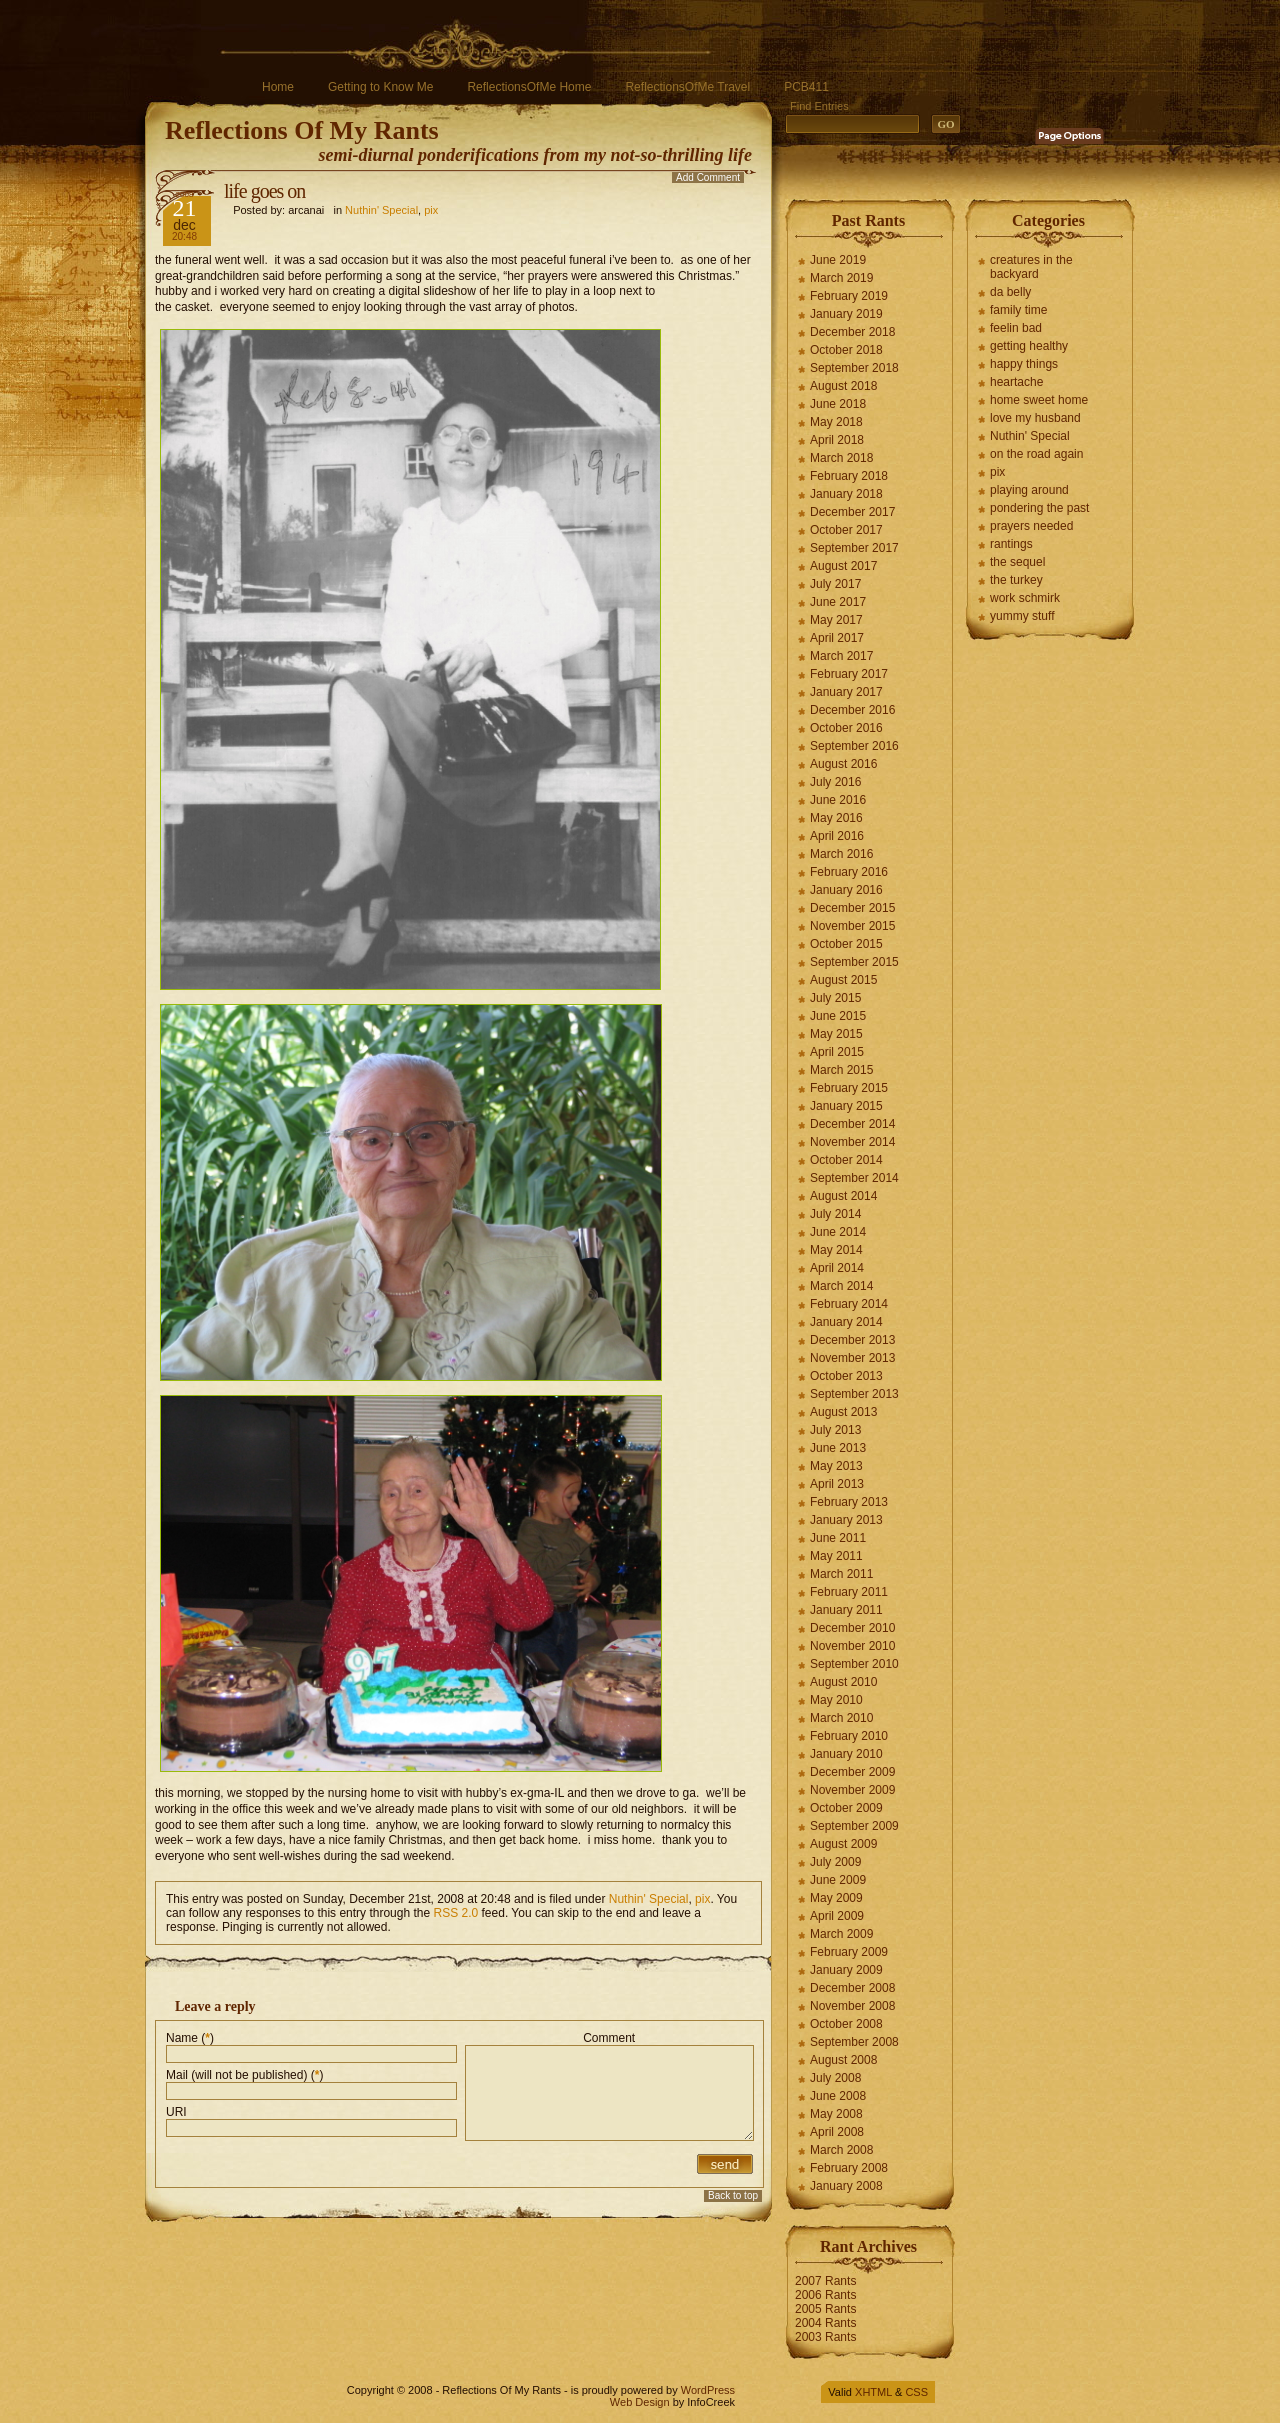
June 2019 (838, 260)
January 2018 (846, 494)
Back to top (733, 2195)
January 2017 (846, 692)
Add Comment (708, 177)
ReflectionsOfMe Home (529, 87)
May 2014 (836, 1250)
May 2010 (836, 1700)
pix (431, 210)
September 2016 (854, 746)
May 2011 (836, 1556)
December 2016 (852, 710)
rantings (1011, 544)
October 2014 (846, 1160)
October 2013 (846, 1376)
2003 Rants (825, 2337)
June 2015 (838, 1016)
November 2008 (852, 2006)
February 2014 (849, 1304)
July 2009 (835, 1862)
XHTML (873, 2392)
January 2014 (846, 1322)
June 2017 (838, 602)
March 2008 (841, 2150)
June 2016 (838, 800)
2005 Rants (825, 2309)
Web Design (640, 2402)
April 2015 (837, 1052)
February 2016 (849, 872)
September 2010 (854, 1664)
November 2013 (852, 1358)
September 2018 (854, 368)
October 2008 (846, 2024)
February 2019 (849, 296)
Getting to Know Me (380, 87)
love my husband (1035, 418)
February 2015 (849, 1088)
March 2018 (841, 458)
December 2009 (852, 1772)
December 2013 (852, 1340)
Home (278, 87)
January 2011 (846, 1610)
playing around (1029, 490)
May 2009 (836, 1898)
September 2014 (854, 1178)
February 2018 (849, 476)
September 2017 (854, 548)
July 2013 (835, 1430)
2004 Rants (825, 2323)
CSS (916, 2392)
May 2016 (836, 818)
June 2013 (838, 1448)
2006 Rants (825, 2295)
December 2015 (852, 908)
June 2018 (838, 404)
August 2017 (843, 566)
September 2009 (854, 1826)
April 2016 (837, 836)
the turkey (1016, 580)
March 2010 (841, 1718)
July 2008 (835, 2078)
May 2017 (836, 620)
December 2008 (852, 1988)
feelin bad (1016, 328)
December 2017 (852, 512)
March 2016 (841, 854)
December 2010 (852, 1628)
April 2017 (837, 638)
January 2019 (846, 314)
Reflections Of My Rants (302, 130)
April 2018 (837, 440)
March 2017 (841, 656)
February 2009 (849, 1952)
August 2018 (843, 386)
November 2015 (852, 926)
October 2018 (846, 350)
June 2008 (838, 2096)
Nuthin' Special (381, 210)
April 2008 (837, 2132)
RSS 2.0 (456, 1913)
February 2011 (849, 1592)
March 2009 (841, 1934)
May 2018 (836, 422)
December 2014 (852, 1124)
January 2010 (846, 1754)
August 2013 (843, 1412)
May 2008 (836, 2114)
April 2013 (837, 1484)
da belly (1010, 292)
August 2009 (843, 1844)
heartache (1016, 382)
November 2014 (852, 1142)
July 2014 (835, 1214)
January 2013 (846, 1520)
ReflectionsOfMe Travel (687, 87)
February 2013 (849, 1502)
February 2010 (849, 1736)
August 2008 (843, 2060)
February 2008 (849, 2168)
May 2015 (836, 1034)
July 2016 (835, 782)
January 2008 (846, 2186)
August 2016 (843, 764)
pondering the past (1039, 508)
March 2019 (841, 278)
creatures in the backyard (1031, 267)
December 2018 (852, 332)
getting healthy (1029, 346)
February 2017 (849, 674)
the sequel (1017, 562)
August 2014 (843, 1196)
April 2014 (837, 1268)
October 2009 (846, 1808)
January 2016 (846, 890)
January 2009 (846, 1970)
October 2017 (846, 530)
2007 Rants (825, 2281)
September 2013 (854, 1394)
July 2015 (835, 998)
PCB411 (806, 87)
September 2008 (854, 2042)
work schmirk (1025, 598)
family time (1018, 310)
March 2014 (841, 1286)
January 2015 (846, 1106)
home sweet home (1039, 400)
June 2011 (838, 1538)
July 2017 (835, 584)
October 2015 (846, 944)
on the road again (1036, 454)
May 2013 (836, 1466)
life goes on (264, 191)
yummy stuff (1022, 616)
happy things (1024, 364)
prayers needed (1031, 526)
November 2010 (852, 1646)
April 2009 (837, 1916)
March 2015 (841, 1070)
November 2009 (852, 1790)
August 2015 (843, 980)
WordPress (708, 2390)
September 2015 (854, 962)
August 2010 (843, 1682)
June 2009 (838, 1880)
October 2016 (846, 728)
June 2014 (838, 1232)
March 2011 (841, 1574)
